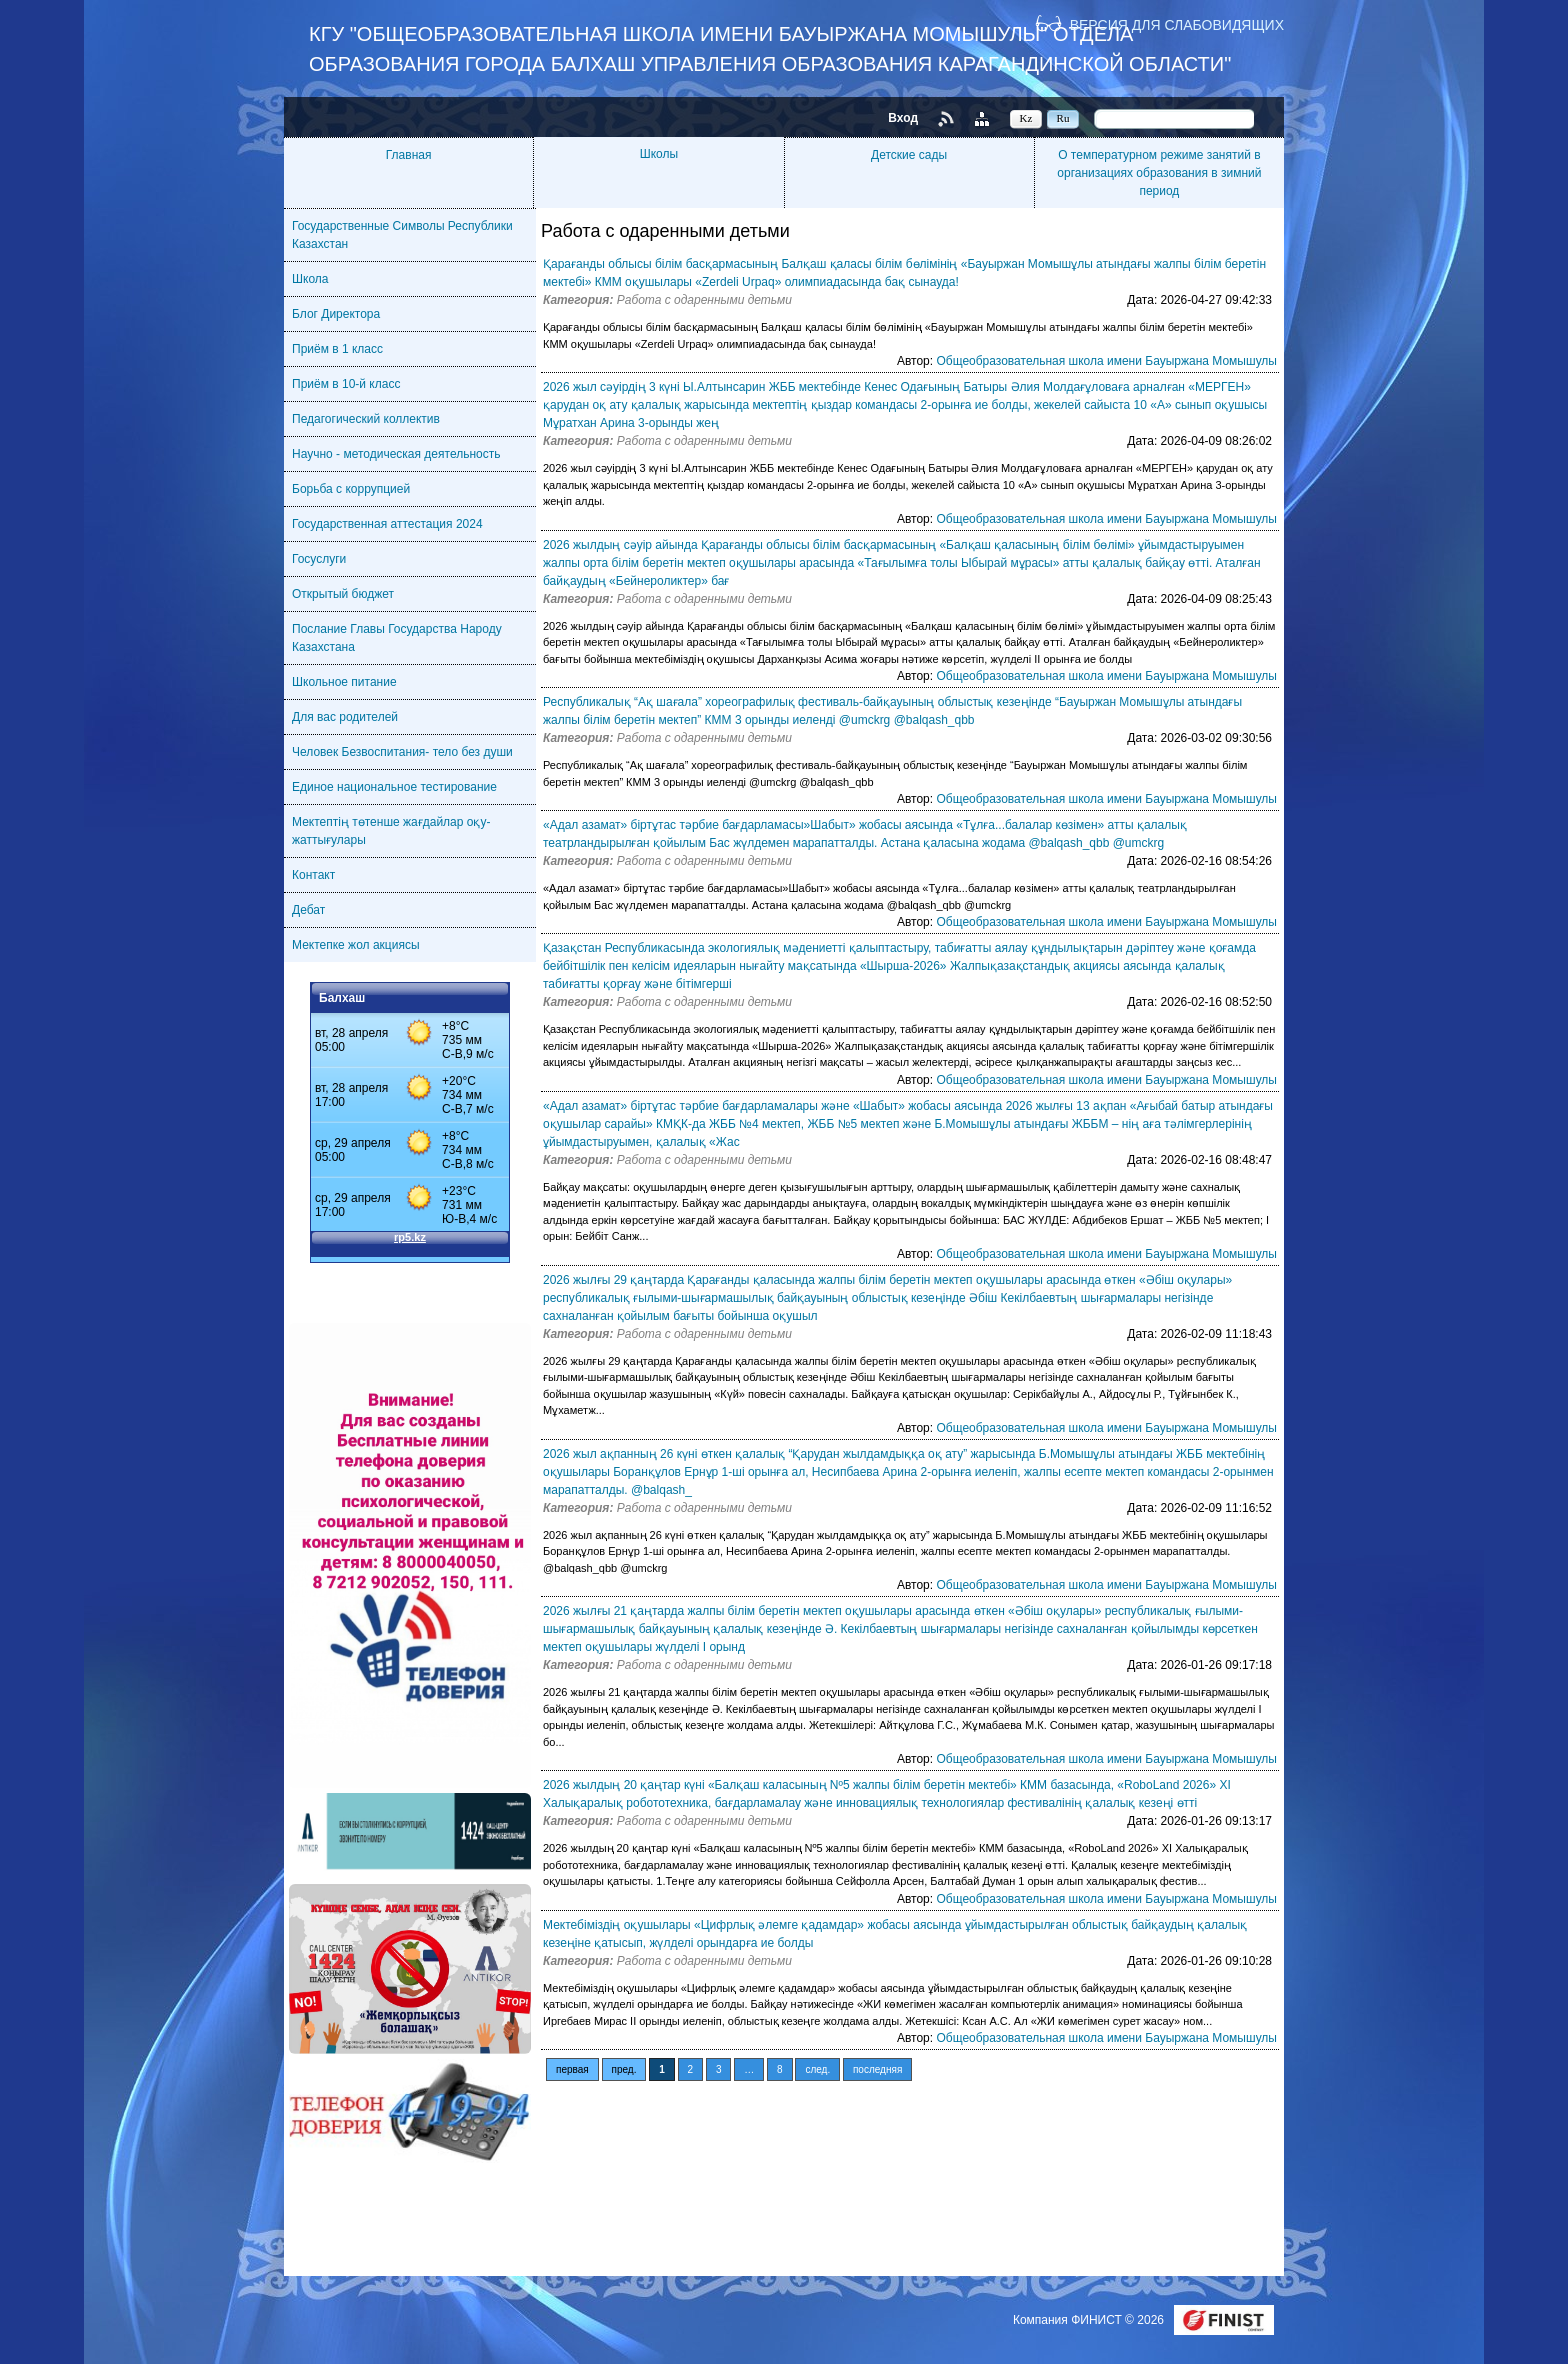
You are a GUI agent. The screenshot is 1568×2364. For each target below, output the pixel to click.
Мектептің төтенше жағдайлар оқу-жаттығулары (391, 831)
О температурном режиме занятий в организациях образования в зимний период (1159, 173)
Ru (1063, 118)
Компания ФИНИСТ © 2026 (1090, 2320)
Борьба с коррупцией (351, 489)
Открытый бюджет (343, 594)
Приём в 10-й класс (346, 384)
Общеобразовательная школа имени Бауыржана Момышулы (1106, 361)
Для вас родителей (345, 717)
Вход (903, 118)
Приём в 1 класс (337, 349)
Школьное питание (344, 682)
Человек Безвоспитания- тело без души (402, 752)
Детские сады (909, 155)
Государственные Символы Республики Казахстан (402, 235)
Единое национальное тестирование (394, 787)
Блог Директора (336, 314)
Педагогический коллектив (366, 419)
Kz (1026, 118)
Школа (310, 279)
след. (817, 2069)
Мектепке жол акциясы (356, 945)
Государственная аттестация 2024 (387, 524)
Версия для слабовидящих (1177, 24)
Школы (659, 154)
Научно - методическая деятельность (396, 454)
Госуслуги (319, 559)
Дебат (308, 910)
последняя (877, 2069)
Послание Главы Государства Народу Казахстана (397, 638)
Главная (409, 155)
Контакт (313, 875)
